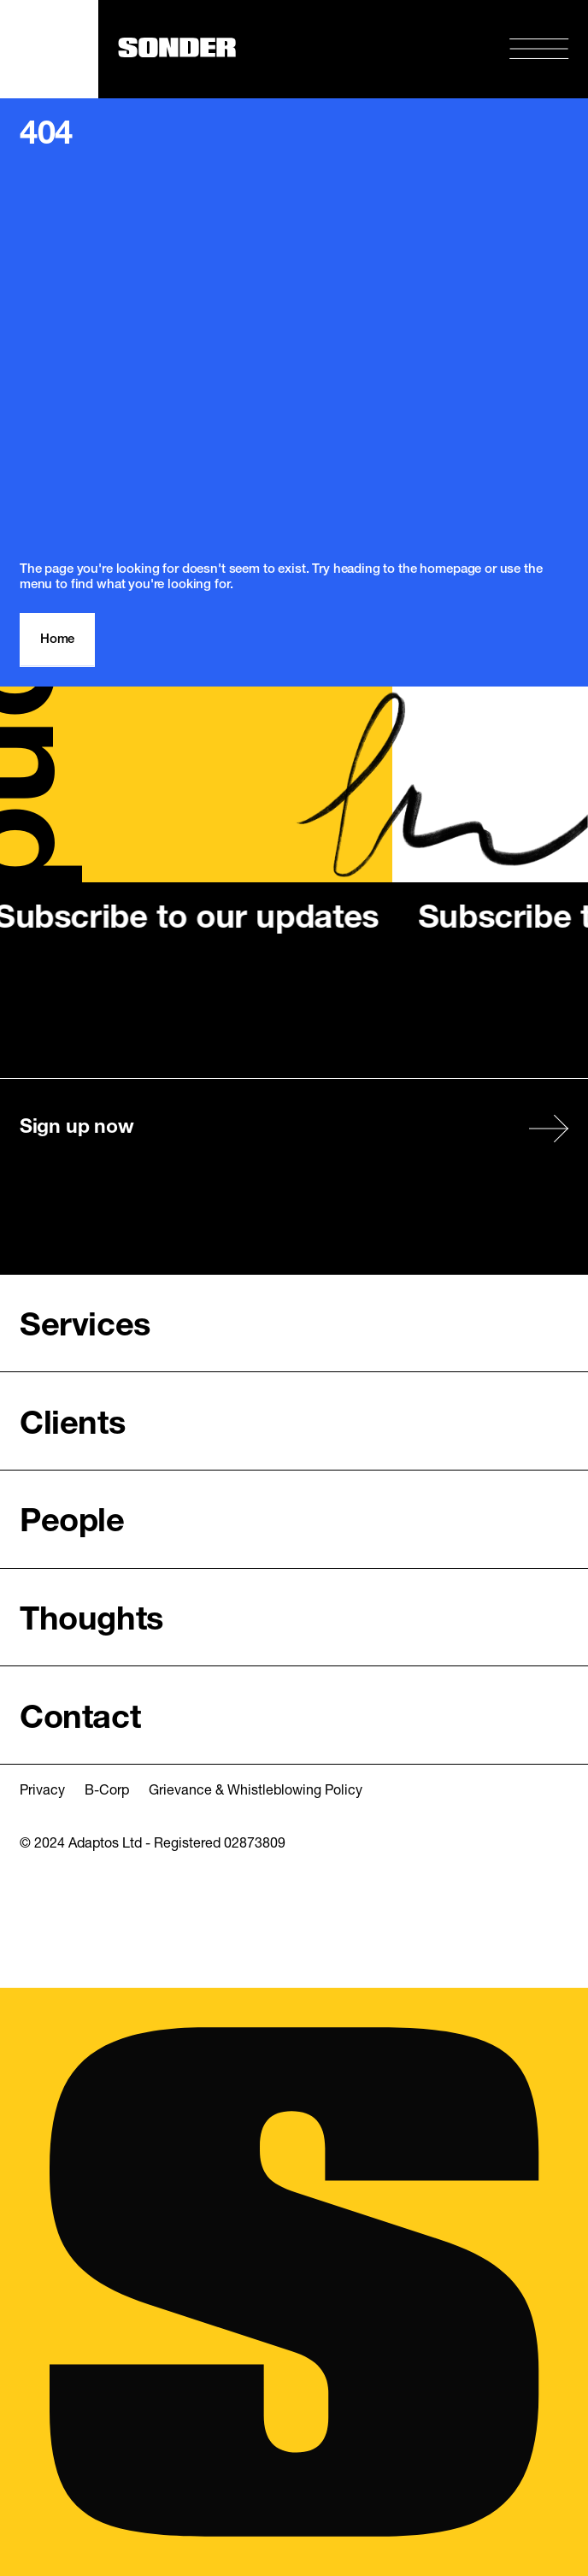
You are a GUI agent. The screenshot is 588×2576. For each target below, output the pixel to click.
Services (85, 1327)
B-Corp (107, 1791)
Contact (80, 1719)
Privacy (42, 1791)
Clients (72, 1425)
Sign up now (76, 1128)
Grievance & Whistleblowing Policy (255, 1791)
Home (57, 640)
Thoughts (91, 1621)
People (72, 1523)
